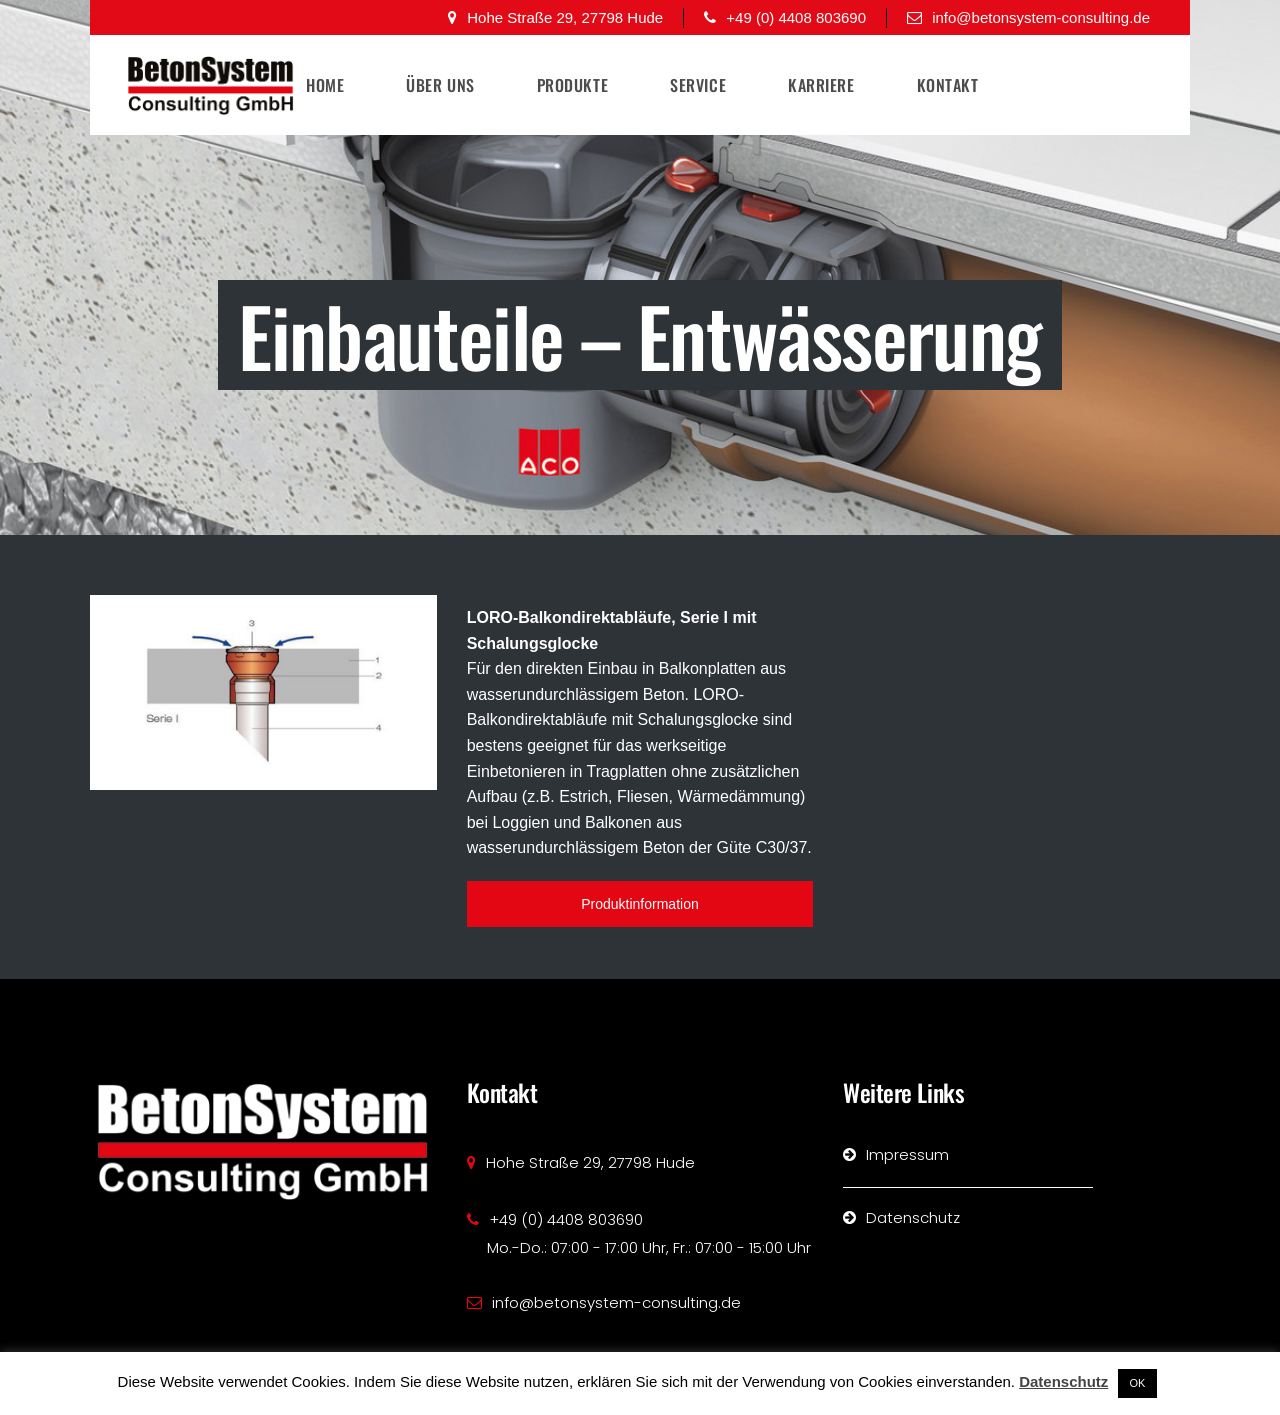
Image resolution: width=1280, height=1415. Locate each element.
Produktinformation (640, 904)
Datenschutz (1063, 1381)
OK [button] (1138, 1383)
